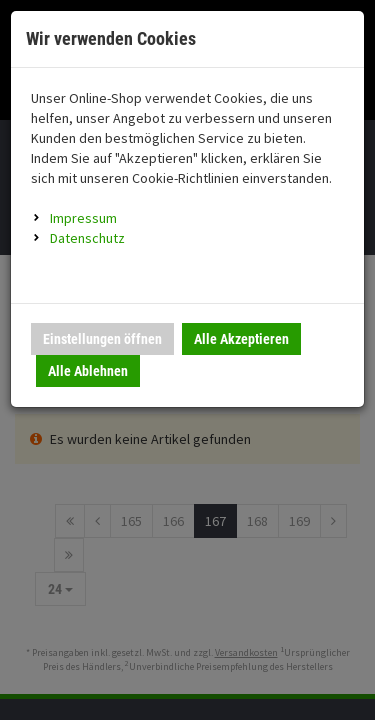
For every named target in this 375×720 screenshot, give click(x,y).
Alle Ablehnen (88, 371)
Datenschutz (87, 238)
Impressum (83, 218)
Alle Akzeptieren (241, 339)
